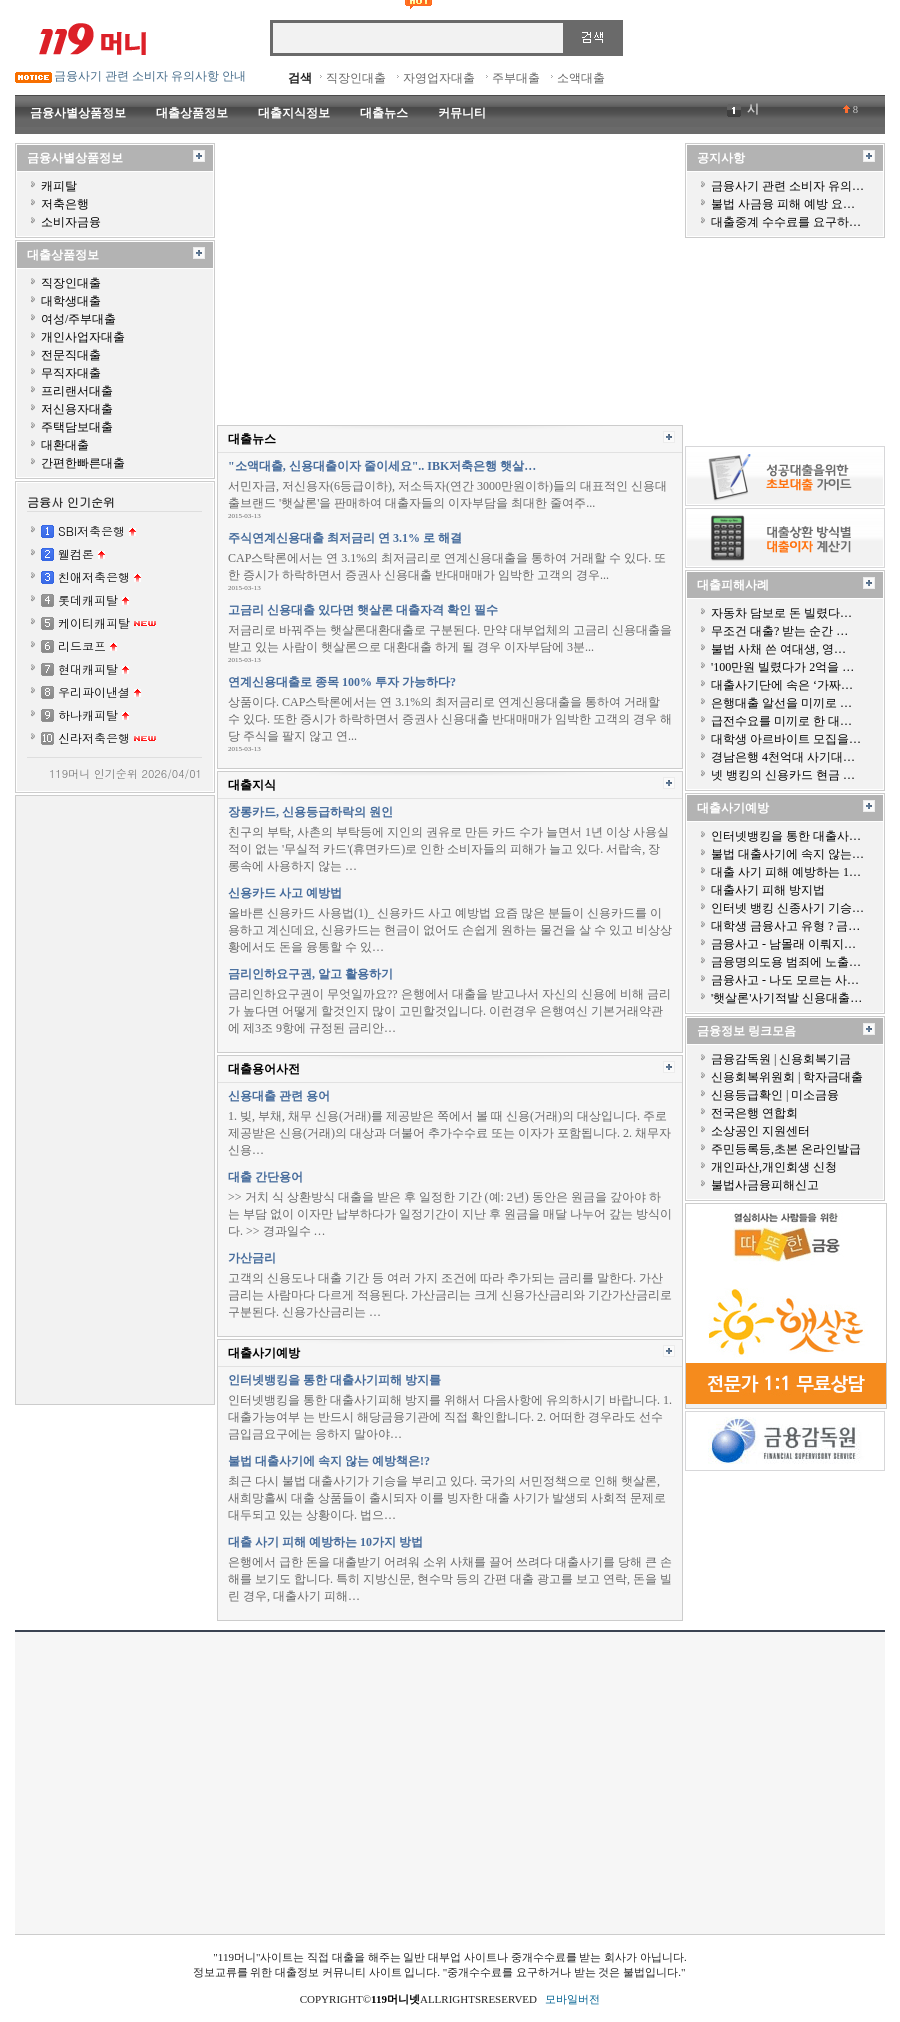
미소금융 (815, 1095)
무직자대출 (71, 373)
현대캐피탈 (88, 668)
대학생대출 (71, 301)
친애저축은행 (94, 576)
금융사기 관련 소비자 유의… (787, 186)
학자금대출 (833, 1077)
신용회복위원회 (753, 1077)
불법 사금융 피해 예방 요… (783, 204)
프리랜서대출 (77, 391)
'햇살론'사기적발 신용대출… (786, 998)
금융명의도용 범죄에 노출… (786, 962)
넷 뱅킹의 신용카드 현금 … (783, 775)
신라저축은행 (94, 737)
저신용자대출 (77, 409)
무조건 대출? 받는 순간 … (779, 631)
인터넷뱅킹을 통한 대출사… (786, 836)
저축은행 (65, 204)
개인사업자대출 (83, 337)
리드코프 (82, 645)
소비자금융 (71, 222)
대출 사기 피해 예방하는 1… (786, 872)
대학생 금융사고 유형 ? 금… (785, 926)
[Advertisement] (115, 1098)
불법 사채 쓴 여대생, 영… (778, 649)
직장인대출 (356, 78)
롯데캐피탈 (88, 599)
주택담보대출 (77, 427)
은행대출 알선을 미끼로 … (781, 703)
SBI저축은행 (91, 530)
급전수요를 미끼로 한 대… (781, 721)
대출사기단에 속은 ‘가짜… (782, 685)
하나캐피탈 (88, 714)
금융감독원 (741, 1059)
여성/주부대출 (78, 319)
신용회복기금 (815, 1059)
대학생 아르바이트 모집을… (786, 739)
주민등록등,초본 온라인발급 (786, 1149)
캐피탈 (59, 186)
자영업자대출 (439, 78)
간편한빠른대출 (83, 463)
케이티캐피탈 (94, 622)
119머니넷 (395, 1999)
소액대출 (581, 78)
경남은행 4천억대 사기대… (783, 757)
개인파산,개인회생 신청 (774, 1167)
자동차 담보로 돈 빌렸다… (781, 613)
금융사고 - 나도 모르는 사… (785, 980)
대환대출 (65, 445)
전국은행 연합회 (754, 1113)
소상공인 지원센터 (760, 1131)
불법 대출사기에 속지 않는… (787, 854)
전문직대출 (71, 355)
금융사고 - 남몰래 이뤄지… (783, 944)
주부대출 (516, 78)
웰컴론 (76, 553)
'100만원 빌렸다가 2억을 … (782, 667)
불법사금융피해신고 (765, 1185)
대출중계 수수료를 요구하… (786, 222)
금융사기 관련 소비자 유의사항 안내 (150, 76)
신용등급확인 (747, 1095)
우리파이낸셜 (94, 691)
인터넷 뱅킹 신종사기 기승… (787, 908)
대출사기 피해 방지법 (768, 890)
